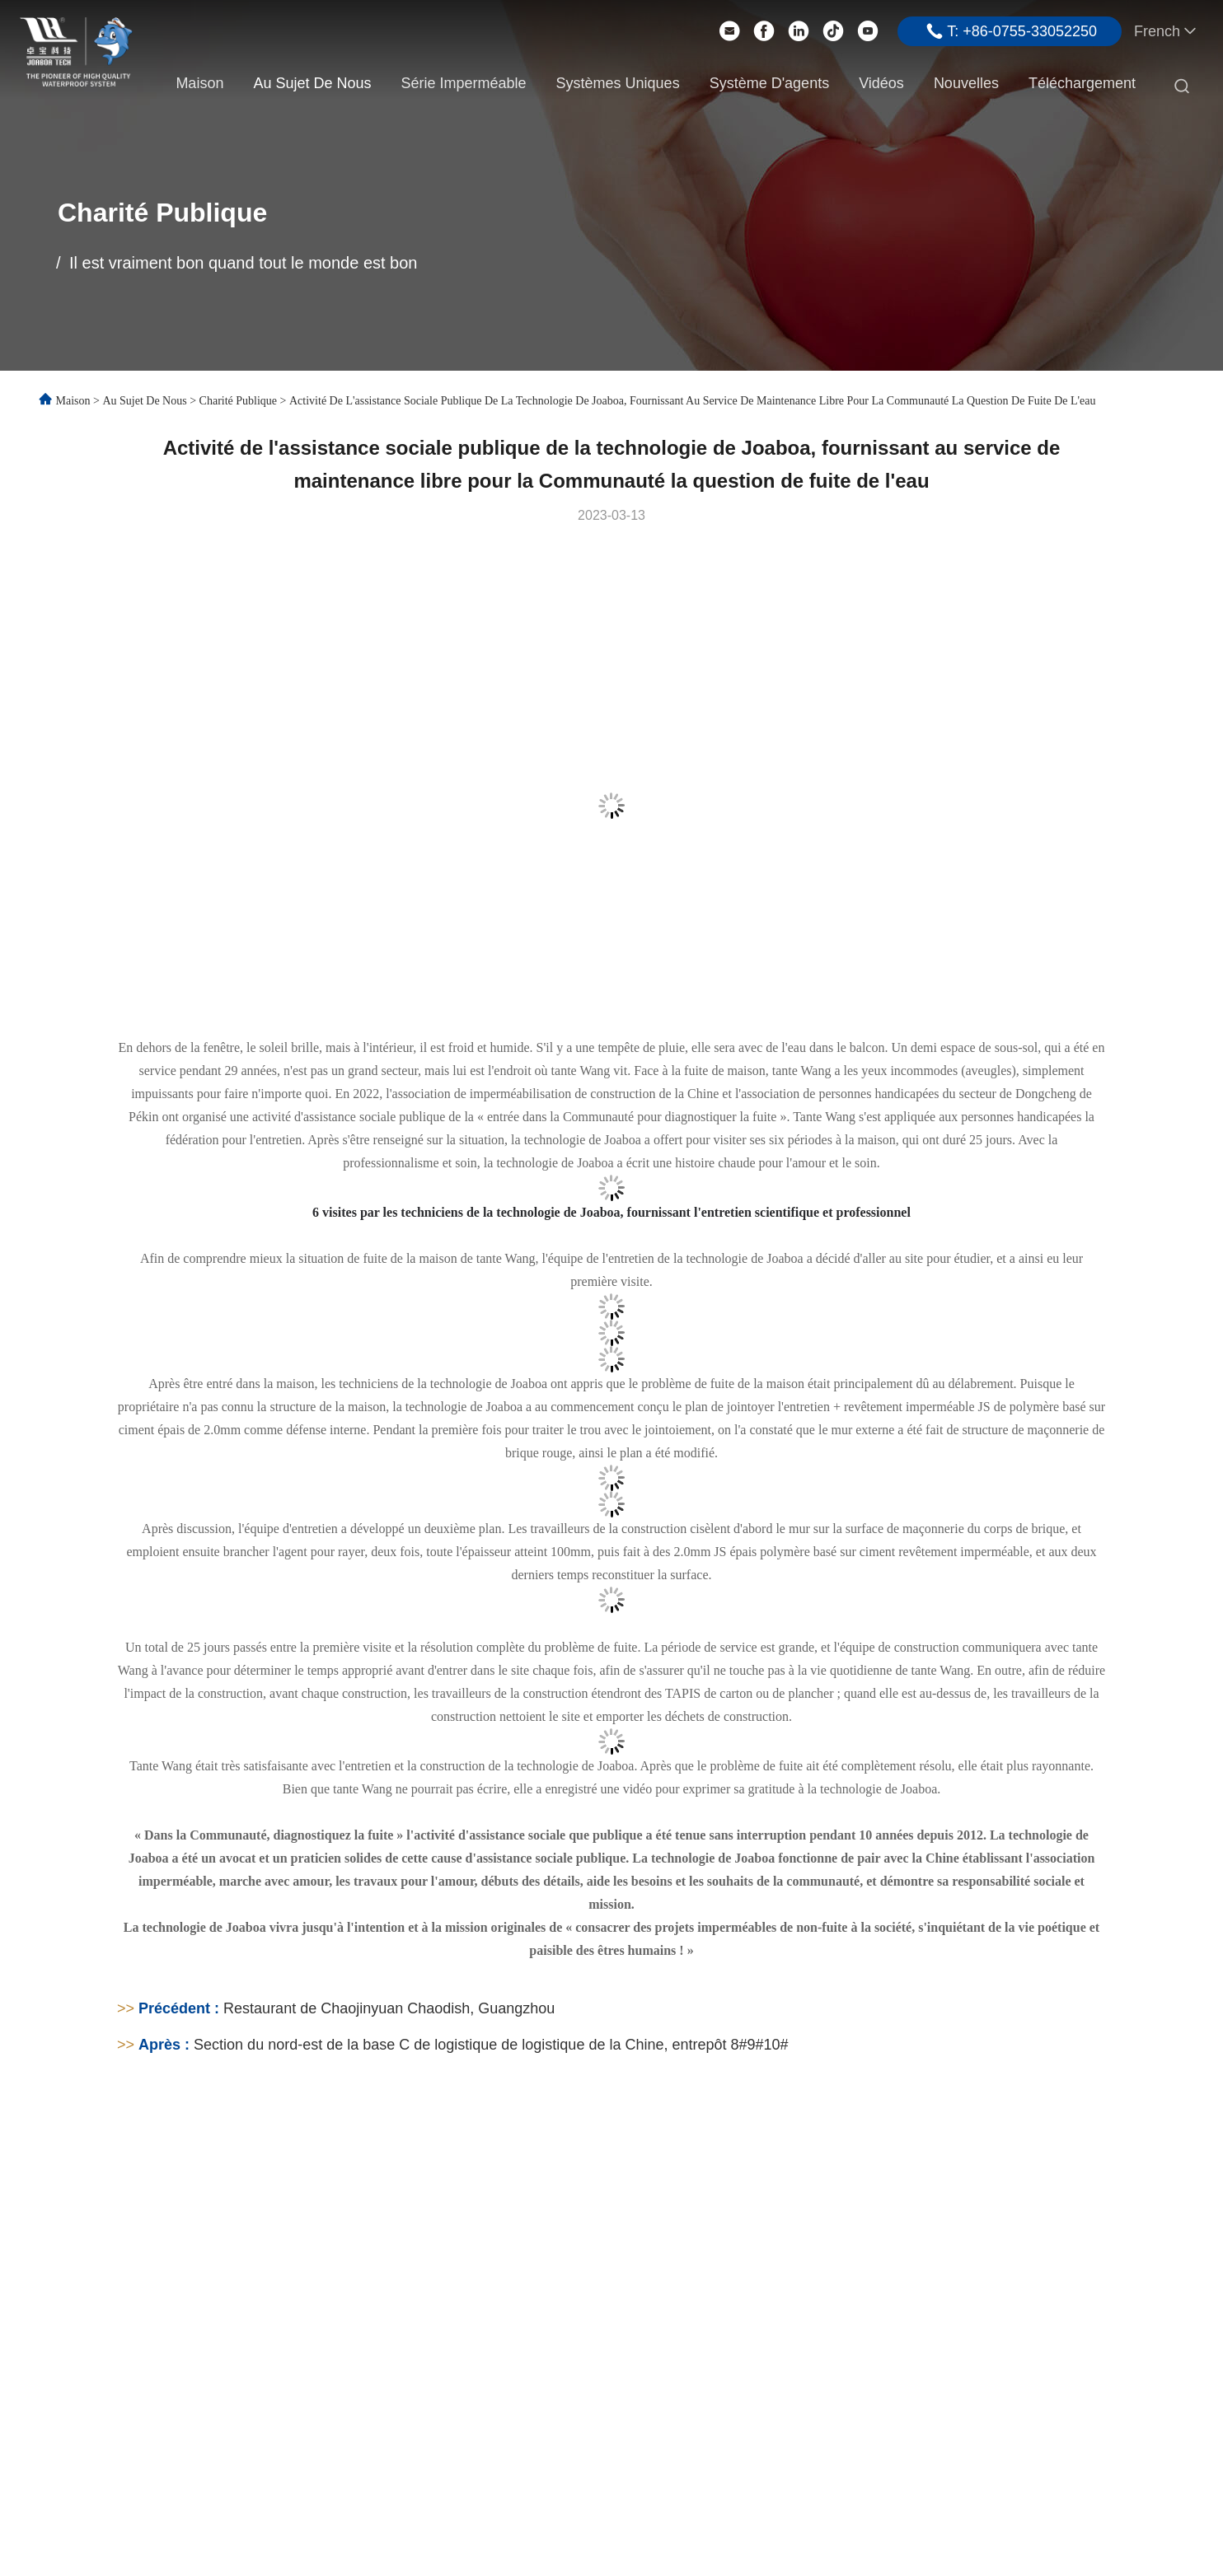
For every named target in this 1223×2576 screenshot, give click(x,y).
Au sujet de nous (312, 83)
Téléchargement (1082, 83)
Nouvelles (966, 83)
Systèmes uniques (618, 83)
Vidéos (881, 83)
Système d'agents (770, 83)
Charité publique (238, 401)
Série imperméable (463, 83)
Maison (199, 83)
